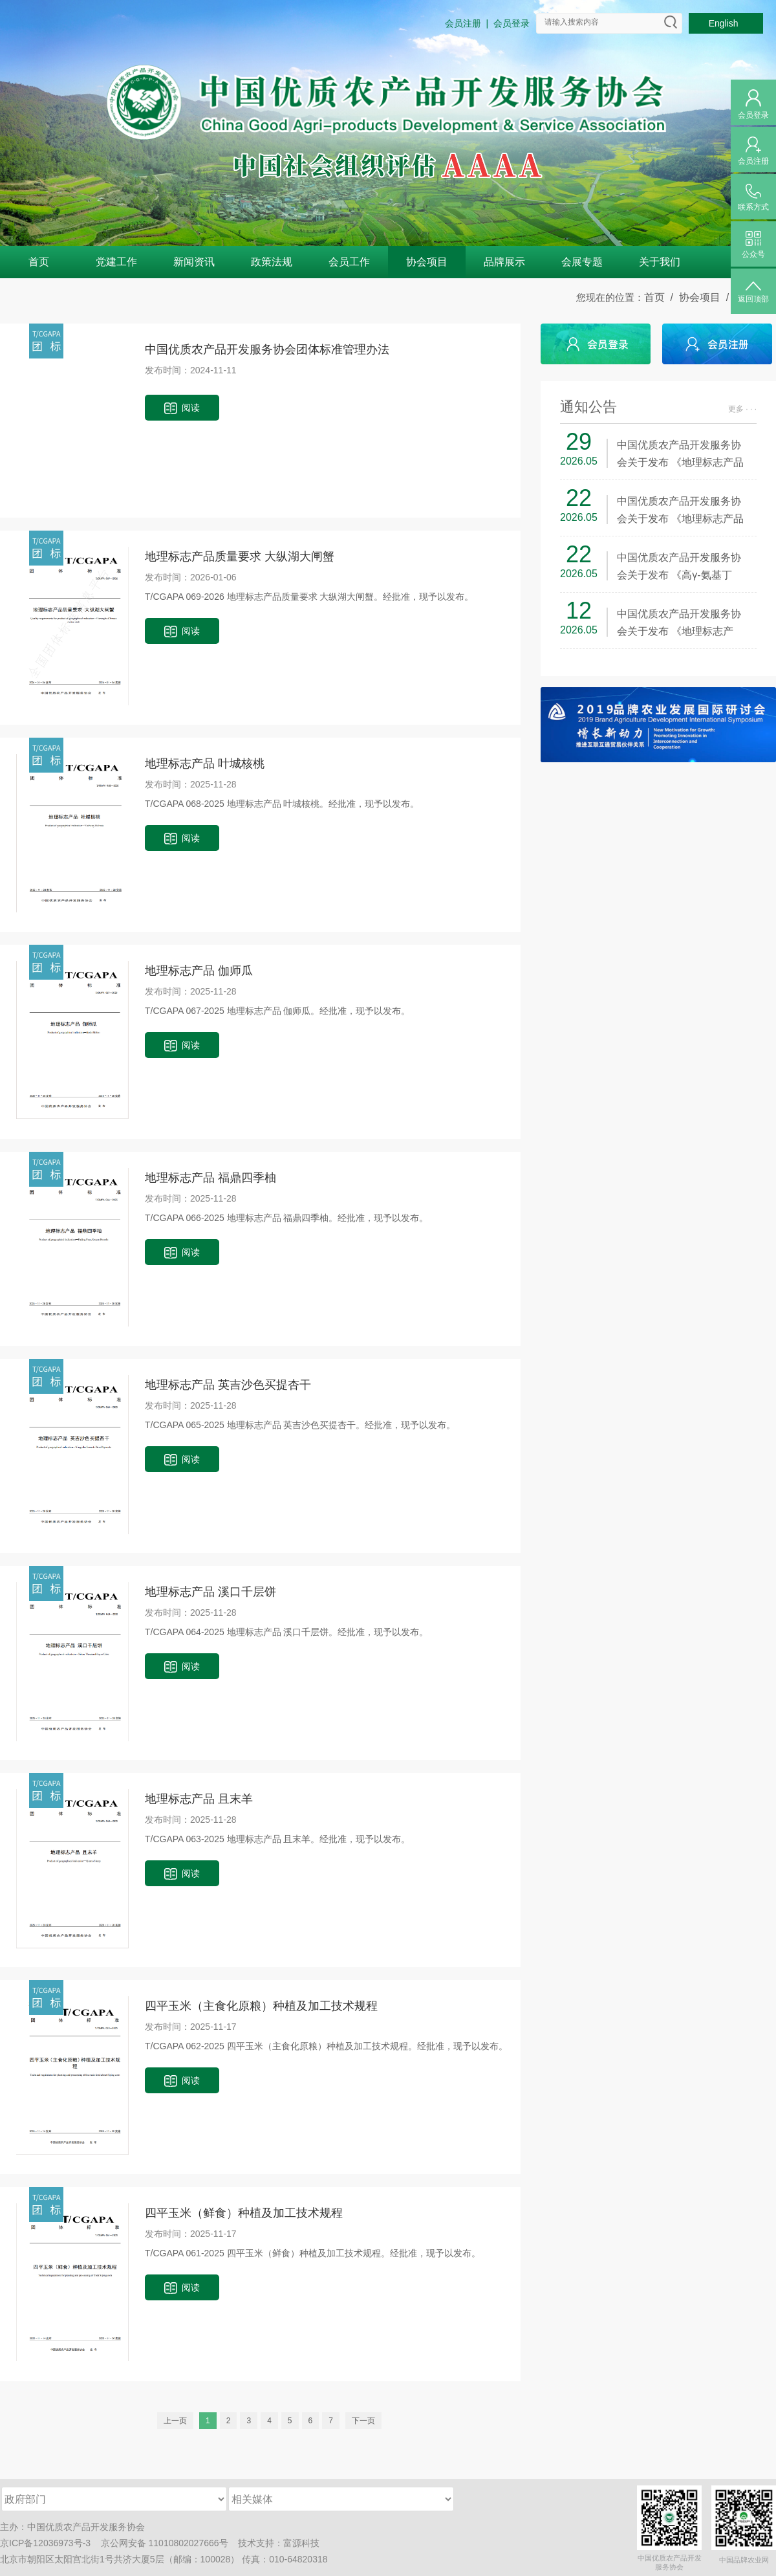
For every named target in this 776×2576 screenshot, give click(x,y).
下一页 (363, 2420)
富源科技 (301, 2543)
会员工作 (349, 261)
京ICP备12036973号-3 (45, 2543)
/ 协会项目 (692, 297)
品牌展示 (504, 261)
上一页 (175, 2420)
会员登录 (511, 23)
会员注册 (463, 23)
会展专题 (582, 261)
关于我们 (659, 261)
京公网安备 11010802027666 (160, 2543)
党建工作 (116, 261)
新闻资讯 (194, 261)
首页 (38, 261)
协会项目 (426, 261)
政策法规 (271, 261)
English (726, 23)
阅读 (182, 408)
